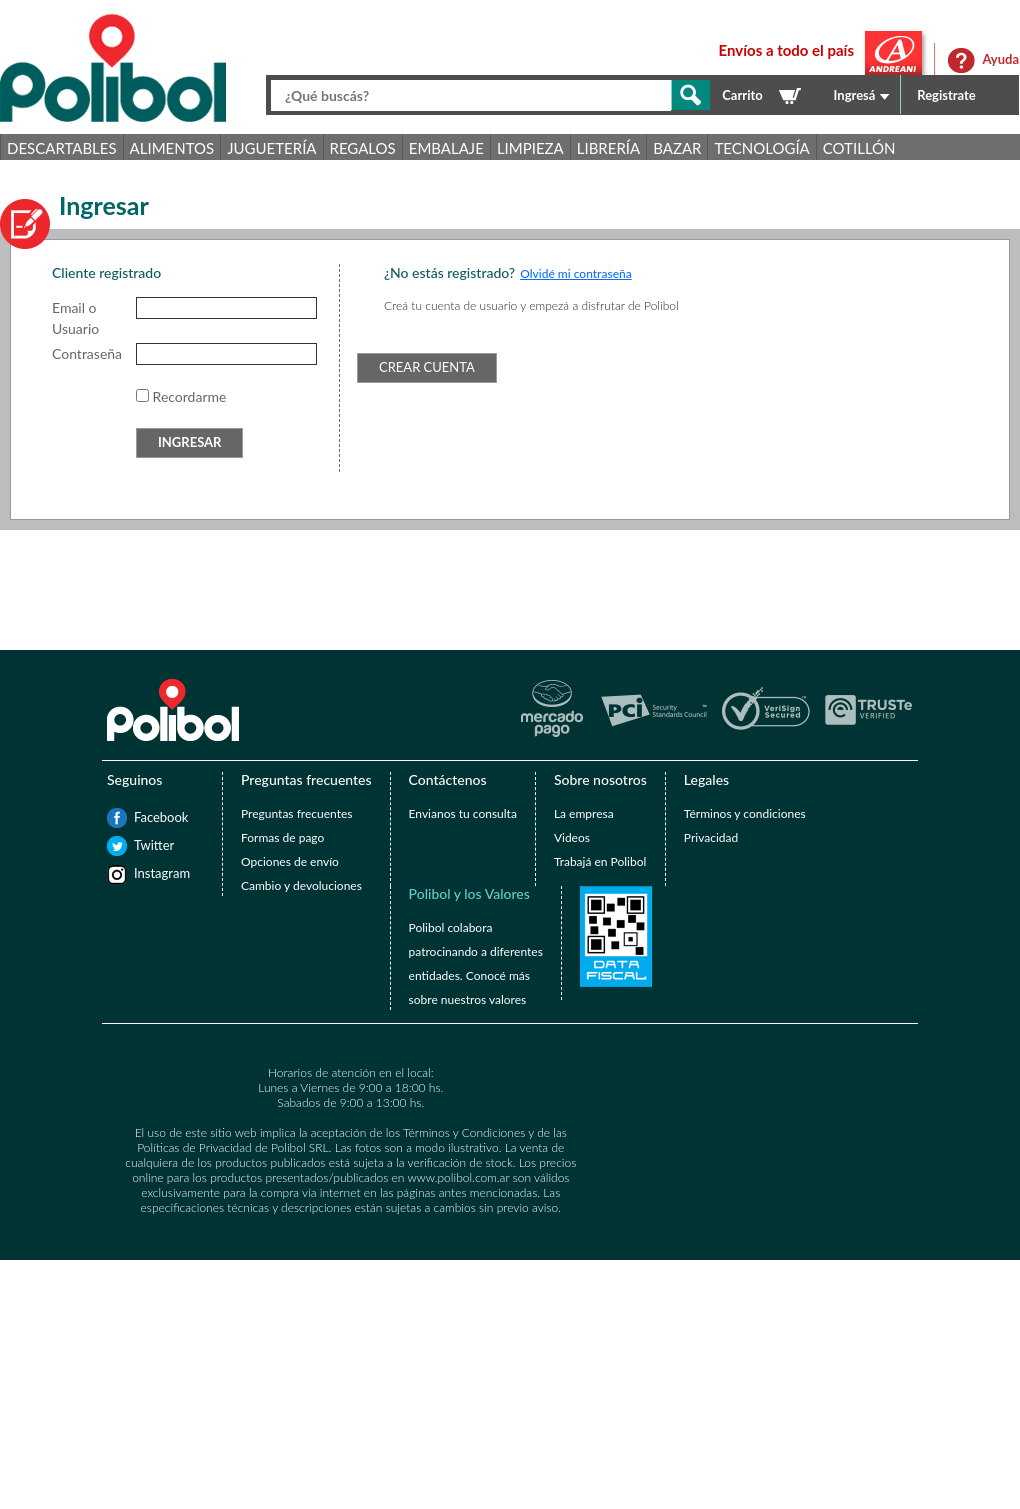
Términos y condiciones (745, 813)
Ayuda (1000, 59)
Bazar (677, 148)
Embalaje (446, 148)
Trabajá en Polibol (600, 861)
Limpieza (530, 148)
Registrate (946, 95)
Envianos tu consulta (463, 813)
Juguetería (271, 148)
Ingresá (855, 95)
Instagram (144, 873)
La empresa (584, 813)
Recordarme (190, 396)
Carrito (742, 95)
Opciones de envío (290, 861)
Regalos (363, 148)
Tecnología (761, 148)
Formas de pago (282, 837)
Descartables (62, 148)
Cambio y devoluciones (301, 885)
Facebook (144, 817)
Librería (608, 148)
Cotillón (859, 148)
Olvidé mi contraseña (576, 273)
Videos (572, 837)
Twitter (144, 845)
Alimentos (172, 148)
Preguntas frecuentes (296, 813)
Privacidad (711, 837)
